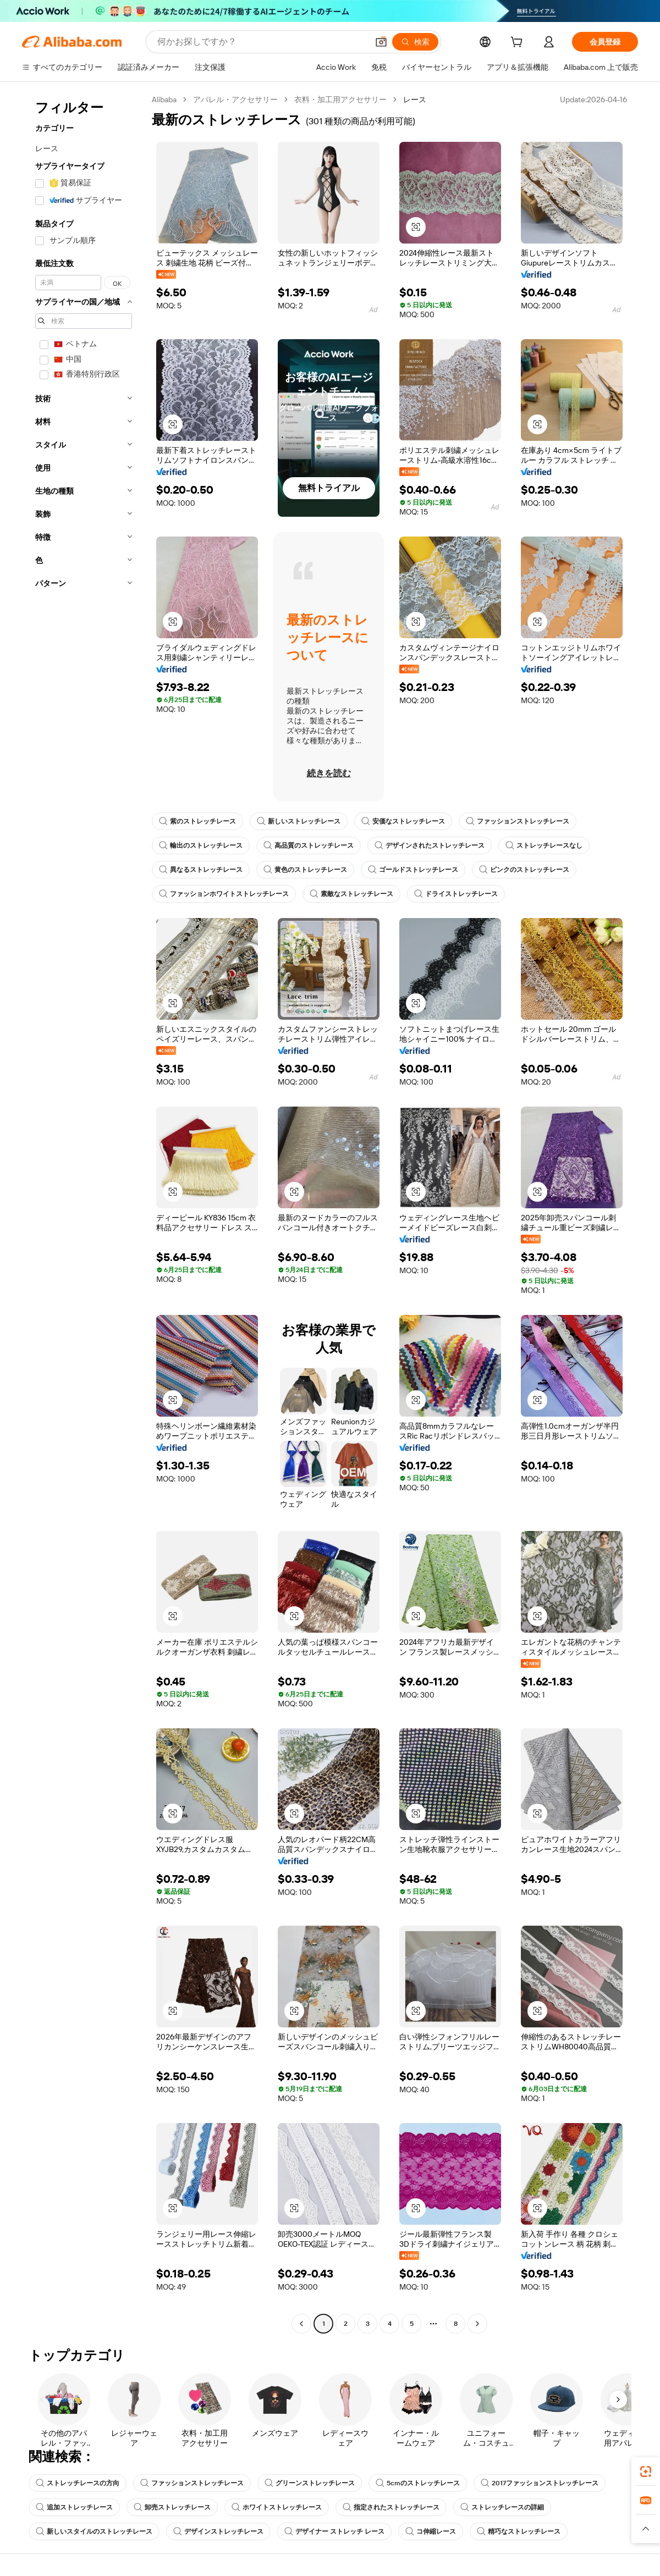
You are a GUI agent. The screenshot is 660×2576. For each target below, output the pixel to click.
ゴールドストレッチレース (413, 869)
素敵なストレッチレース (351, 893)
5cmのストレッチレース (418, 2483)
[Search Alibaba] (261, 42)
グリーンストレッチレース (310, 2483)
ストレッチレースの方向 (77, 2483)
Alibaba (164, 99)
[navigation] (84, 1213)
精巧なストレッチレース (518, 2531)
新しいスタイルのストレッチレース (94, 2531)
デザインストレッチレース (218, 2531)
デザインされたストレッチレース (430, 845)
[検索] (415, 42)
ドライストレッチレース (456, 893)
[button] (381, 41)
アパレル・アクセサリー (235, 99)
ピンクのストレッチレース (524, 869)
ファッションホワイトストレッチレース (224, 893)
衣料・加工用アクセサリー (340, 99)
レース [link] (414, 99)
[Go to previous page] (301, 2324)
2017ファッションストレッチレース (539, 2483)
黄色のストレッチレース (305, 869)
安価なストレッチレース (403, 821)
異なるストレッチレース (201, 869)
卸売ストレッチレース (172, 2507)
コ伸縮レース (430, 2531)
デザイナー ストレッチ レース (334, 2531)
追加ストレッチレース (74, 2507)
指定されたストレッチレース (391, 2507)
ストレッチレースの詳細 (502, 2507)
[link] (645, 2471)
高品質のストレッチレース (308, 845)
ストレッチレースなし (543, 845)
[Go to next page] (477, 2324)
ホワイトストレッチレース (277, 2507)
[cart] (518, 43)
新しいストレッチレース (298, 821)
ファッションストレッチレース (517, 821)
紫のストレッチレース (197, 821)
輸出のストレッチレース (201, 845)
